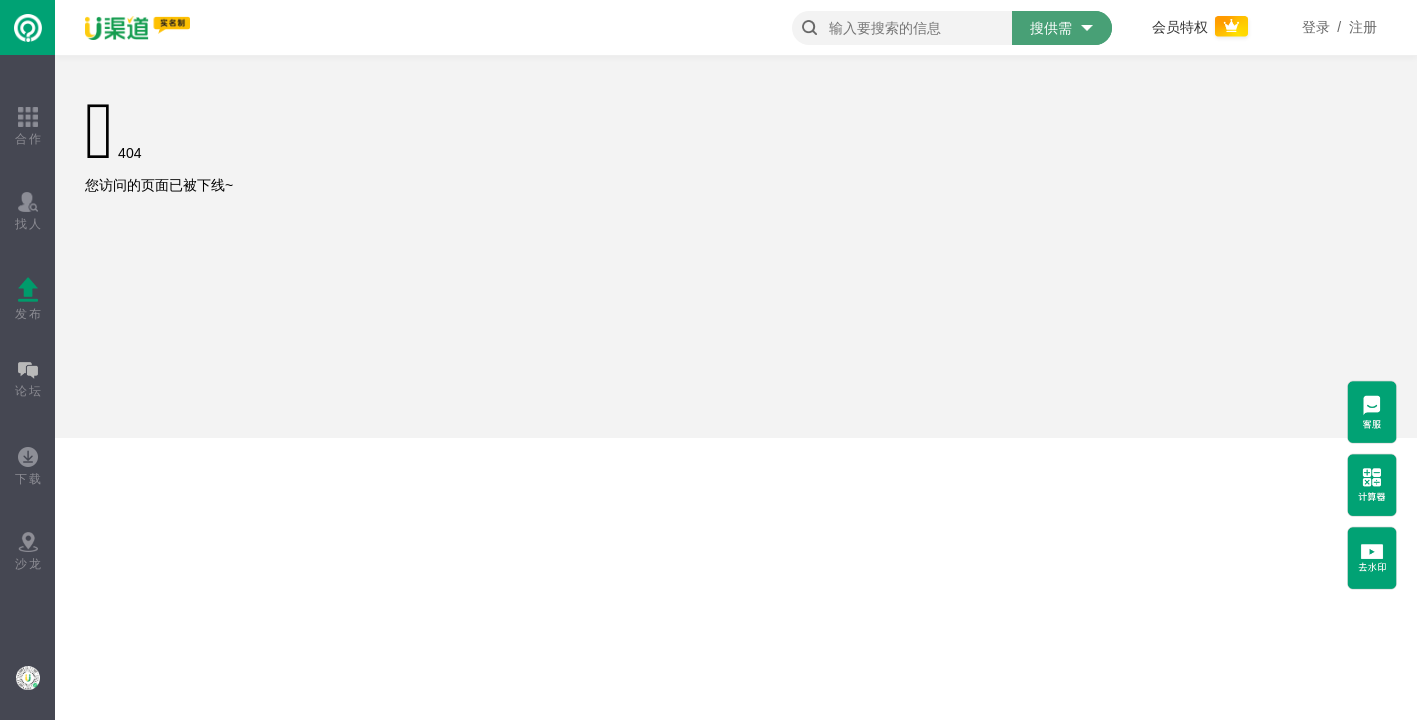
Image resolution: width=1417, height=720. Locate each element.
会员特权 (1202, 27)
